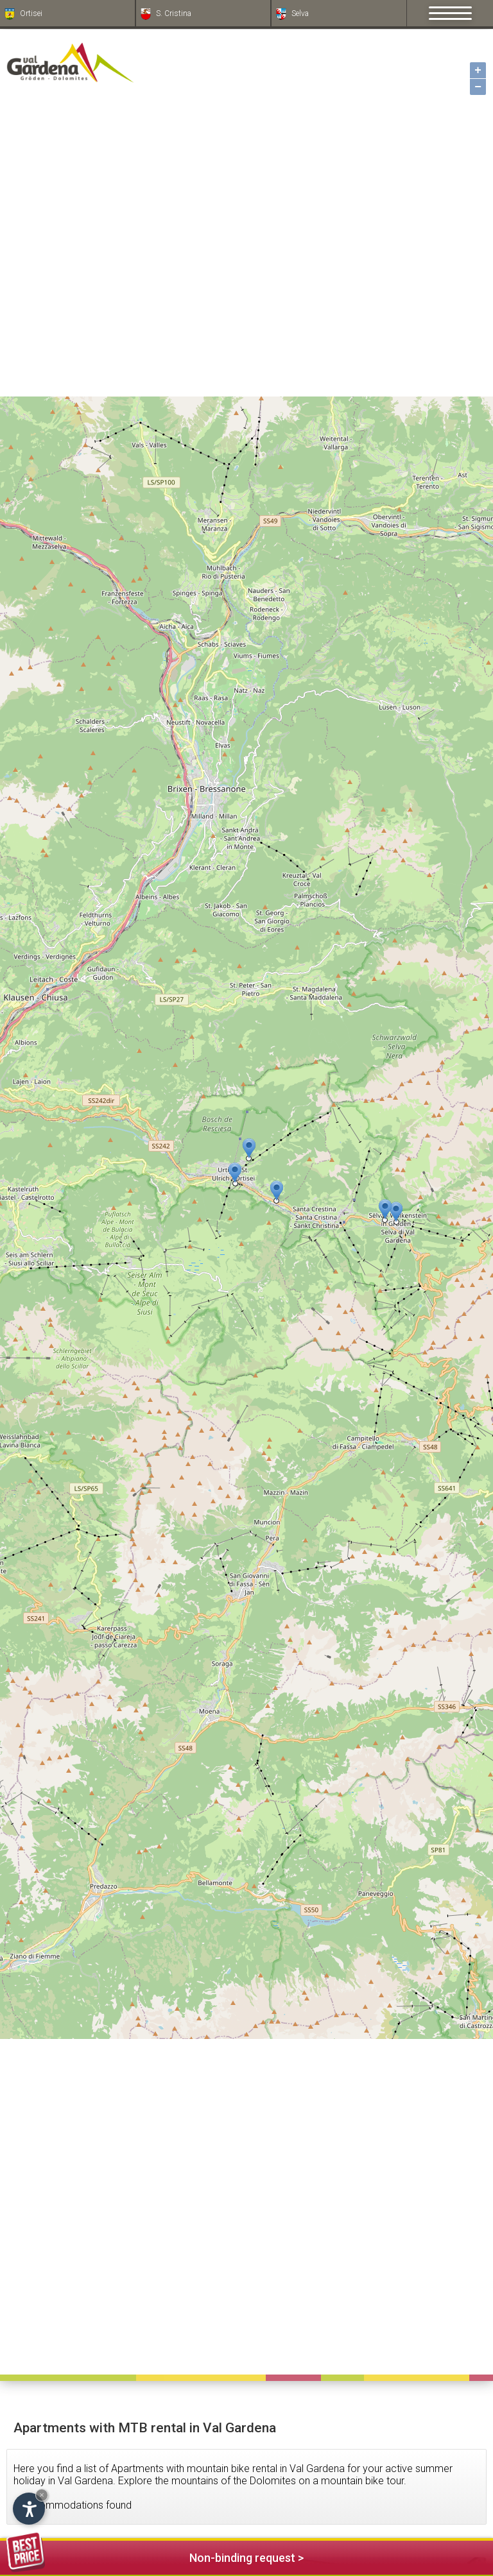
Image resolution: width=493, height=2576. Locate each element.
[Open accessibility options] (29, 2509)
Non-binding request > (155, 2555)
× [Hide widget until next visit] (41, 2495)
